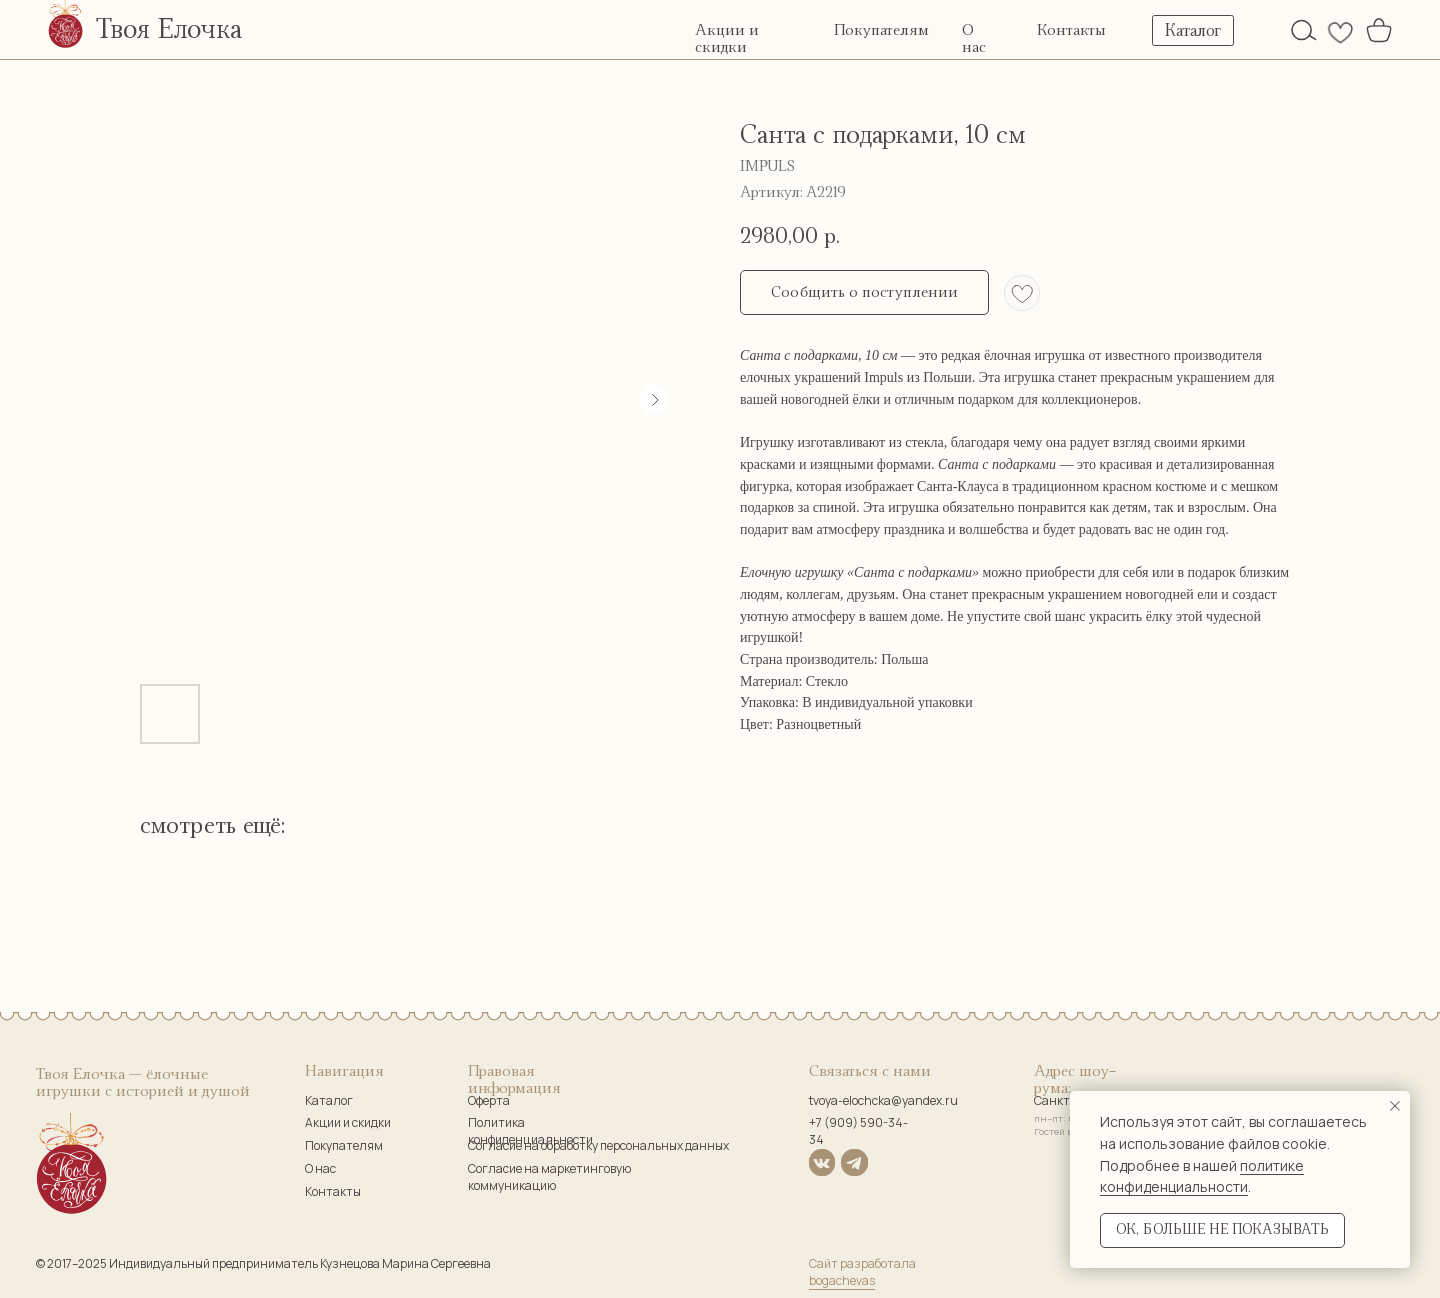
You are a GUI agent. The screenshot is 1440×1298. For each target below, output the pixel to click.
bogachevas (842, 1280)
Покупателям (881, 30)
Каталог (329, 1100)
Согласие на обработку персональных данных (598, 1145)
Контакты (1071, 30)
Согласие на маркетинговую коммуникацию (549, 1177)
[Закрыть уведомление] (1395, 1106)
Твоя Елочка (169, 30)
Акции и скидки (348, 1122)
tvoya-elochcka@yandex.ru (883, 1100)
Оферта (489, 1100)
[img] (1304, 30)
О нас (320, 1168)
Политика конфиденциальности (530, 1131)
